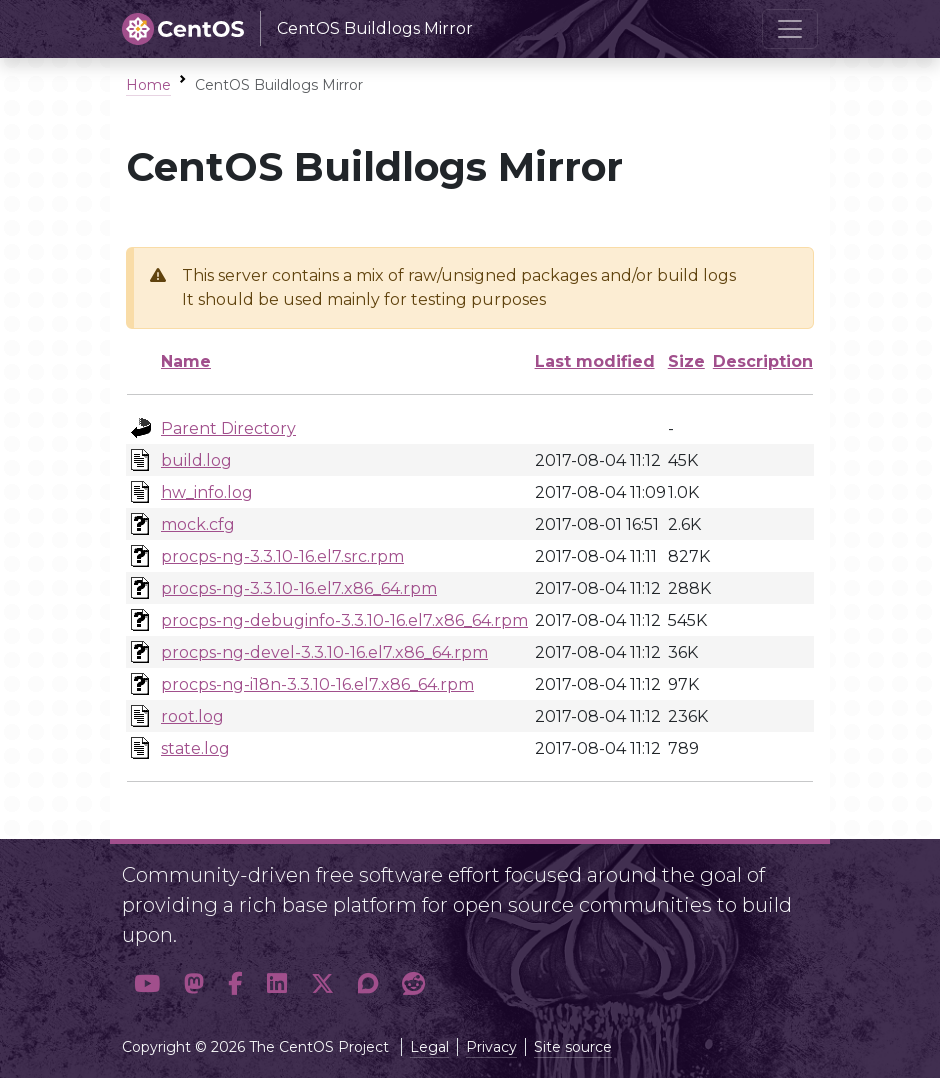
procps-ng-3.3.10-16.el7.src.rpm (282, 556)
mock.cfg (198, 524)
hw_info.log (207, 492)
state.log (195, 748)
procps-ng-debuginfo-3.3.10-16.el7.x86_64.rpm (344, 620)
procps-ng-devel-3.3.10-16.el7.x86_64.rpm (324, 652)
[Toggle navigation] (790, 29)
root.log (192, 716)
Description (763, 361)
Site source (573, 1047)
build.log (196, 460)
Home (148, 85)
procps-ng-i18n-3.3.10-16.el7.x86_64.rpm (317, 684)
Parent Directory (228, 428)
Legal (429, 1047)
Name (186, 361)
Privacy (491, 1047)
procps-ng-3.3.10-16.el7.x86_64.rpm (299, 588)
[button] (147, 983)
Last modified (595, 361)
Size (686, 361)
